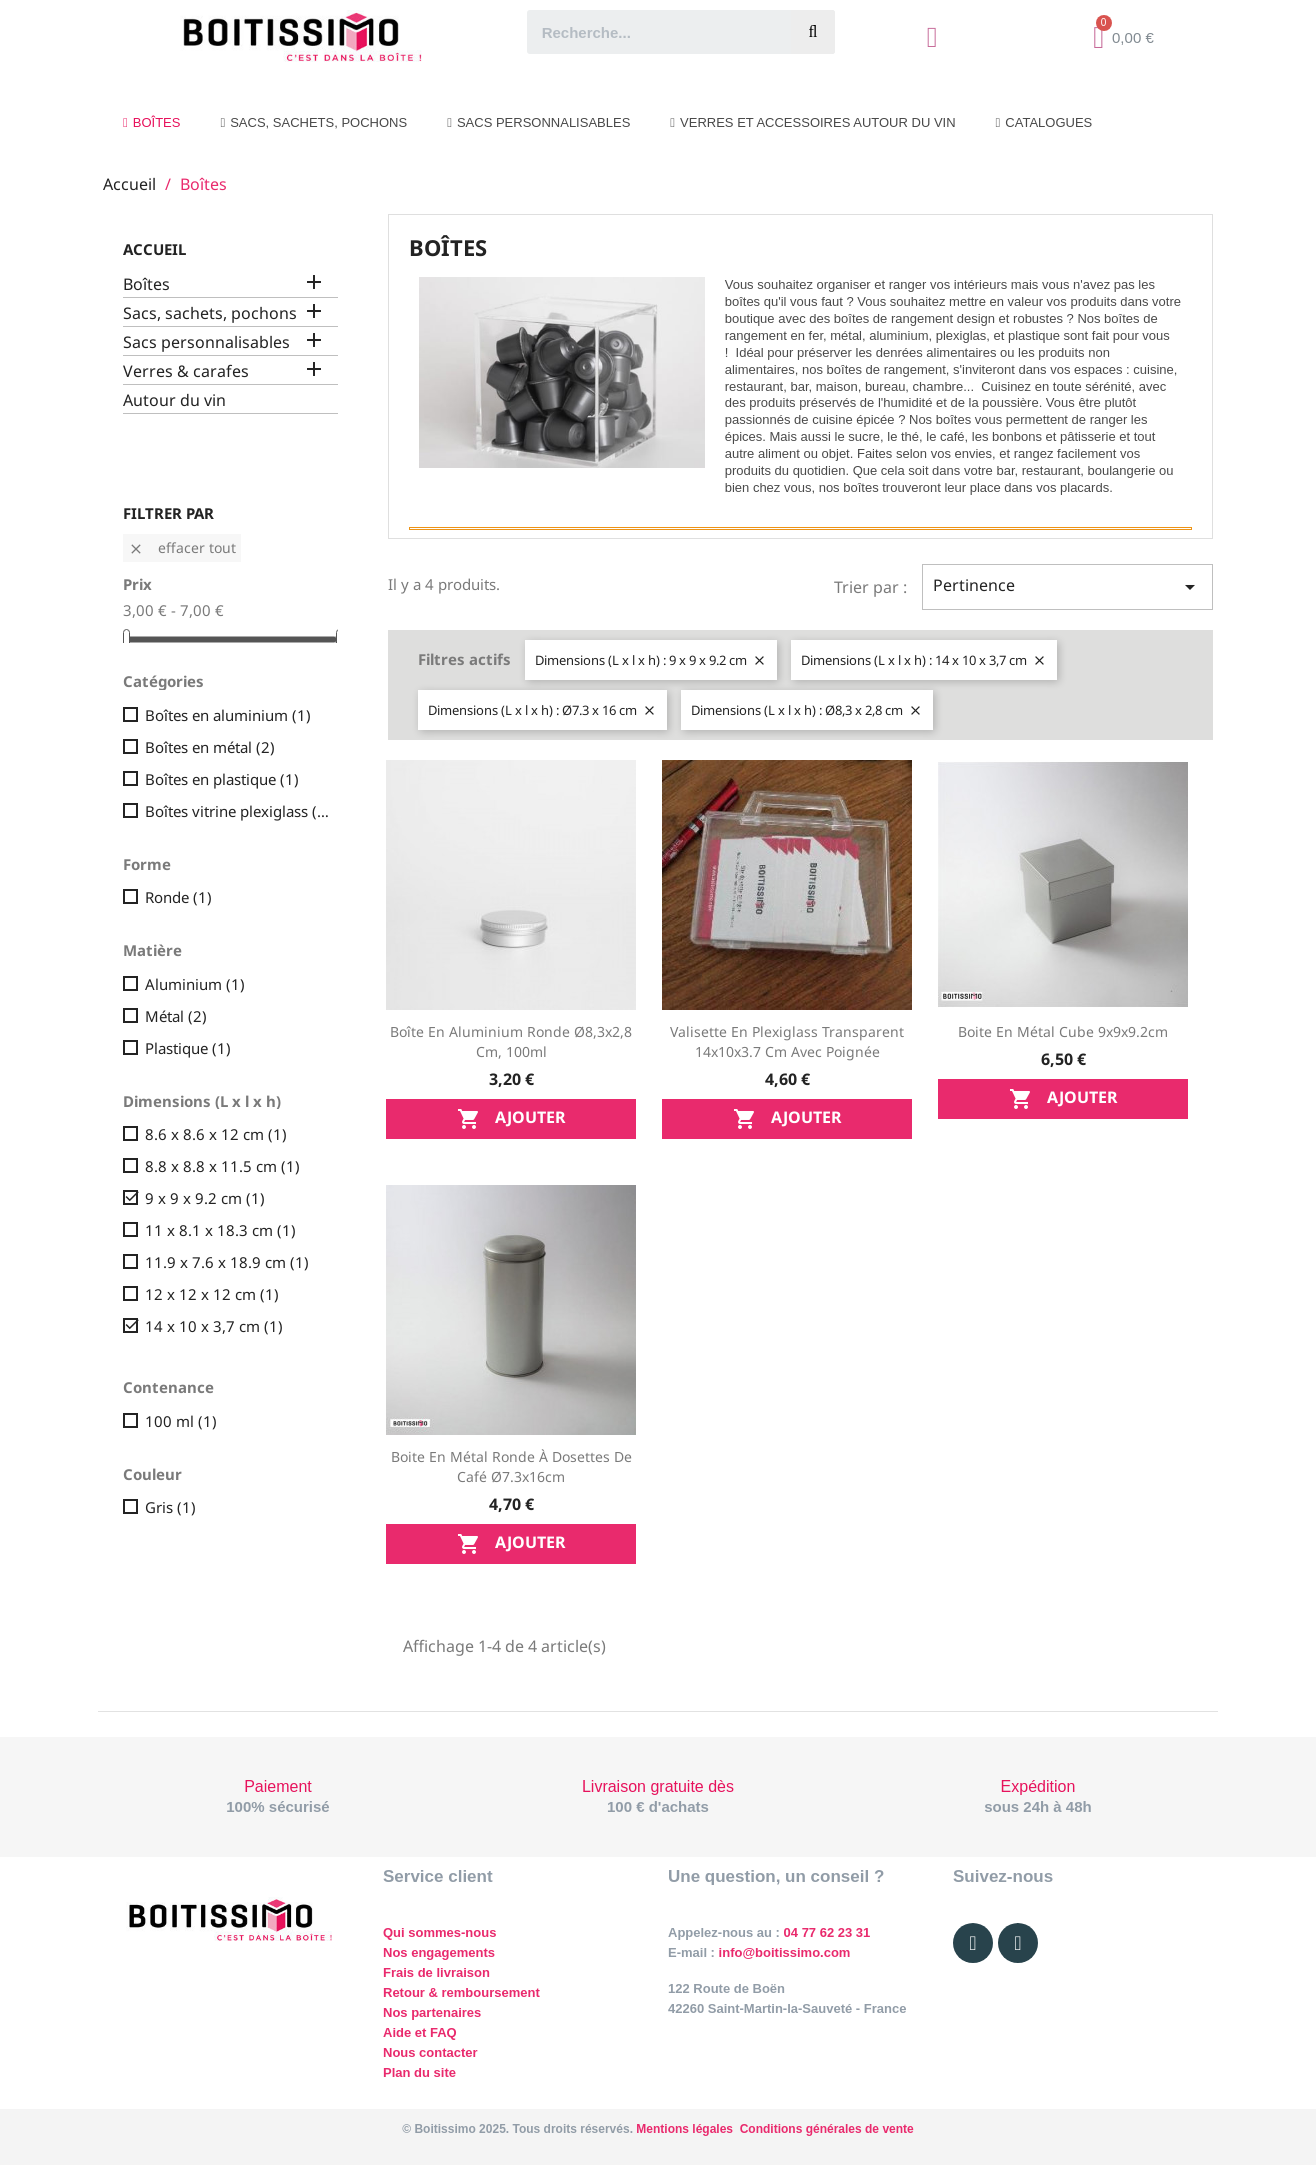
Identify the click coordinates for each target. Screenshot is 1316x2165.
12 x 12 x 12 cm (212, 1294)
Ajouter (511, 1118)
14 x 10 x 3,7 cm (214, 1326)
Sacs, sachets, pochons (210, 313)
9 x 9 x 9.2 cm (205, 1198)
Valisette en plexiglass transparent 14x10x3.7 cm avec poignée (787, 1041)
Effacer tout (182, 547)
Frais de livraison (436, 1972)
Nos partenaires (432, 2012)
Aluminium (195, 984)
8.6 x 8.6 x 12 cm (216, 1134)
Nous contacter (430, 2052)
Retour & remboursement (461, 1992)
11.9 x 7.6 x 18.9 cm (227, 1262)
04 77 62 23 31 (827, 1932)
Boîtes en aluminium (228, 715)
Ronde (178, 897)
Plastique (188, 1048)
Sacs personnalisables (206, 342)
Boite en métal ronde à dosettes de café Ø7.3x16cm (511, 1466)
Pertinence (1067, 586)
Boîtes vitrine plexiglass (237, 811)
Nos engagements (439, 1952)
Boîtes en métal (210, 747)
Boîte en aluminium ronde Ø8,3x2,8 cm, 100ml (511, 1041)
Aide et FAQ (420, 2032)
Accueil (154, 249)
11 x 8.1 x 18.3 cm (220, 1230)
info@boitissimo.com (782, 1952)
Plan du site (419, 2072)
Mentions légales (684, 2129)
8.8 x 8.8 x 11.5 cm (222, 1166)
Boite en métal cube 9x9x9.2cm (1063, 1031)
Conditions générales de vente (827, 2129)
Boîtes (146, 284)
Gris (170, 1507)
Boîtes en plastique (222, 779)
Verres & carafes (186, 371)
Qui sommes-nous (439, 1932)
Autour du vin (174, 400)
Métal (176, 1016)
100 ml (181, 1421)
